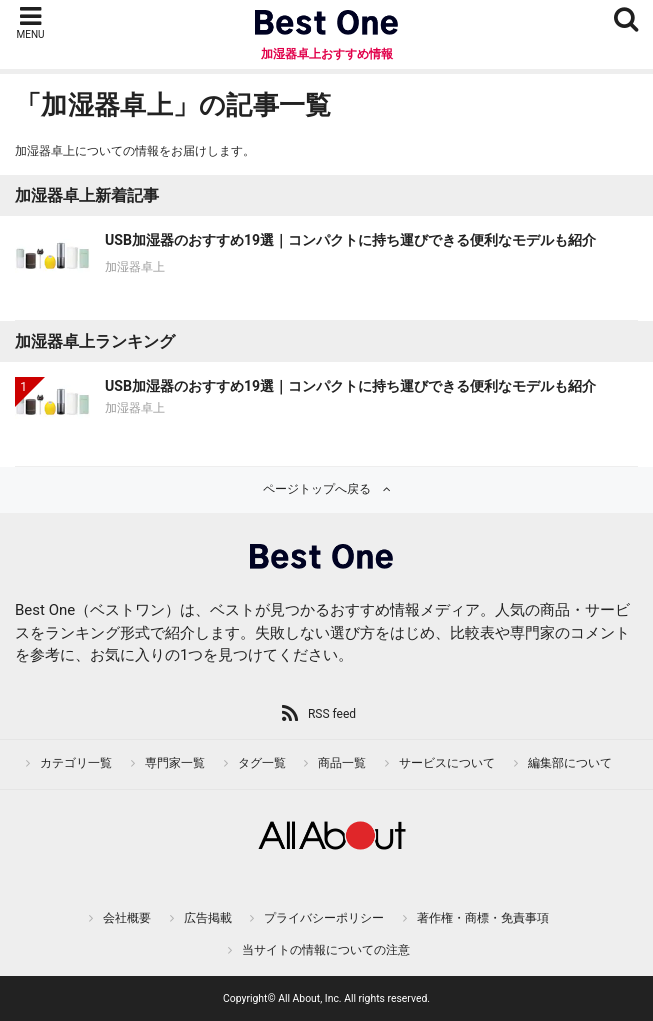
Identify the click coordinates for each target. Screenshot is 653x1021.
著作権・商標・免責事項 (483, 918)
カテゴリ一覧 (76, 763)
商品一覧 (342, 763)
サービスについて (447, 763)
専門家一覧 (175, 763)
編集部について (570, 763)
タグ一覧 (262, 763)
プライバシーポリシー (324, 918)
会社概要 (127, 918)
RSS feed (332, 714)
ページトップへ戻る (317, 489)
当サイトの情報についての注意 (326, 950)
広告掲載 (208, 918)
